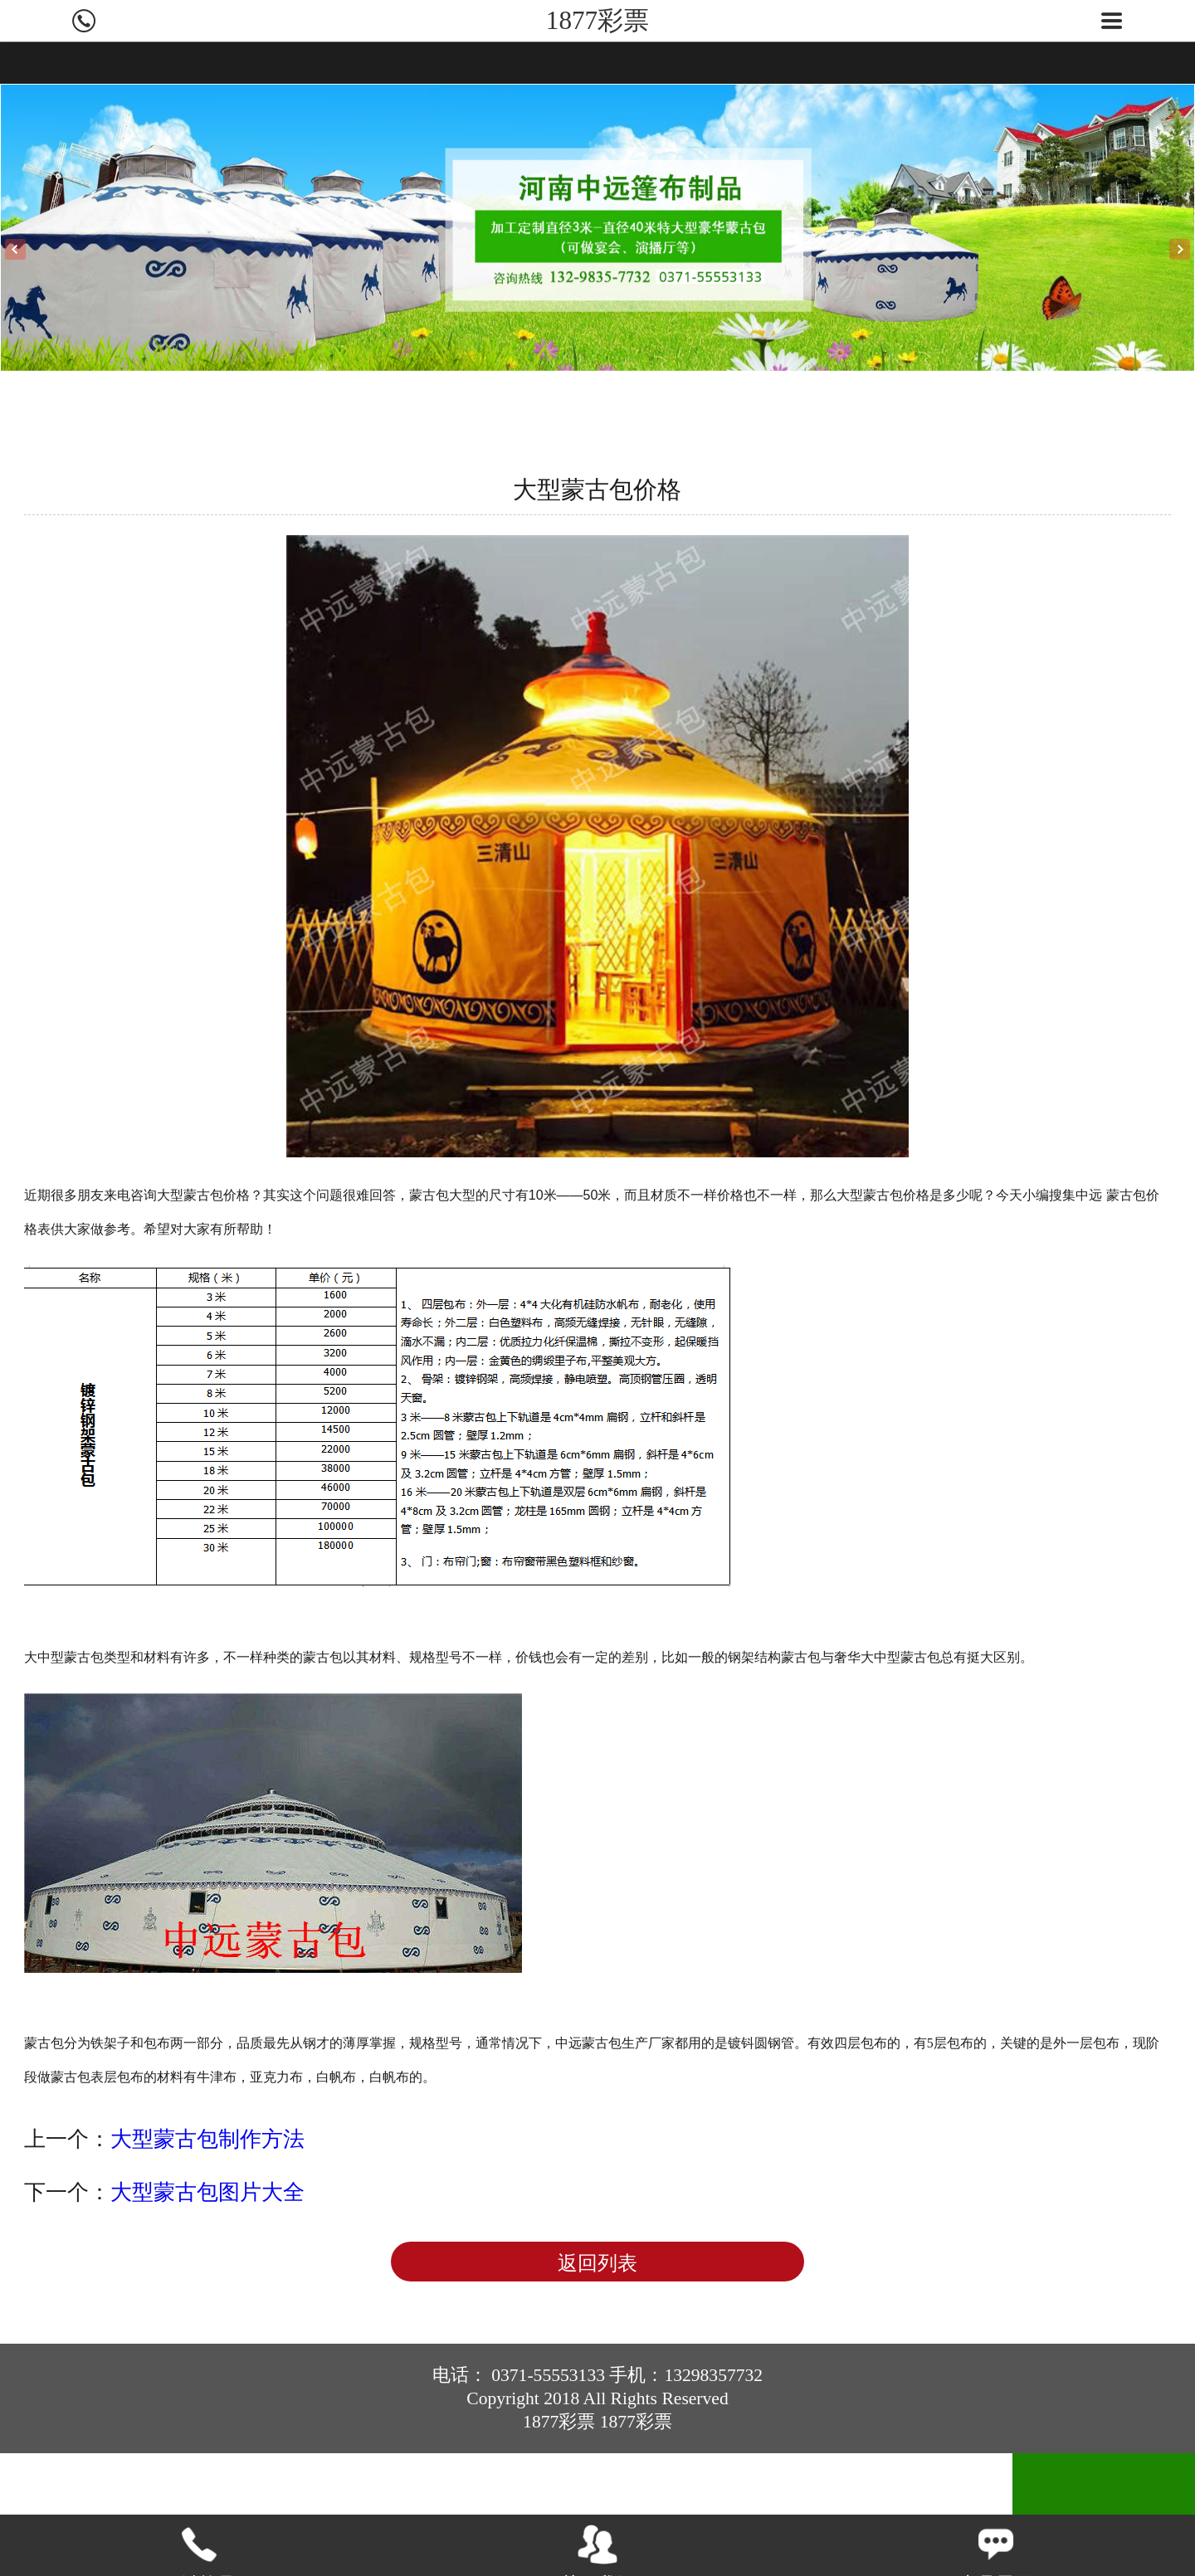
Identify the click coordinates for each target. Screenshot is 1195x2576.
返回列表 (597, 2263)
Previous (15, 249)
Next (1179, 249)
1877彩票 (597, 20)
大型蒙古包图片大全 (207, 2191)
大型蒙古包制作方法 (207, 2138)
